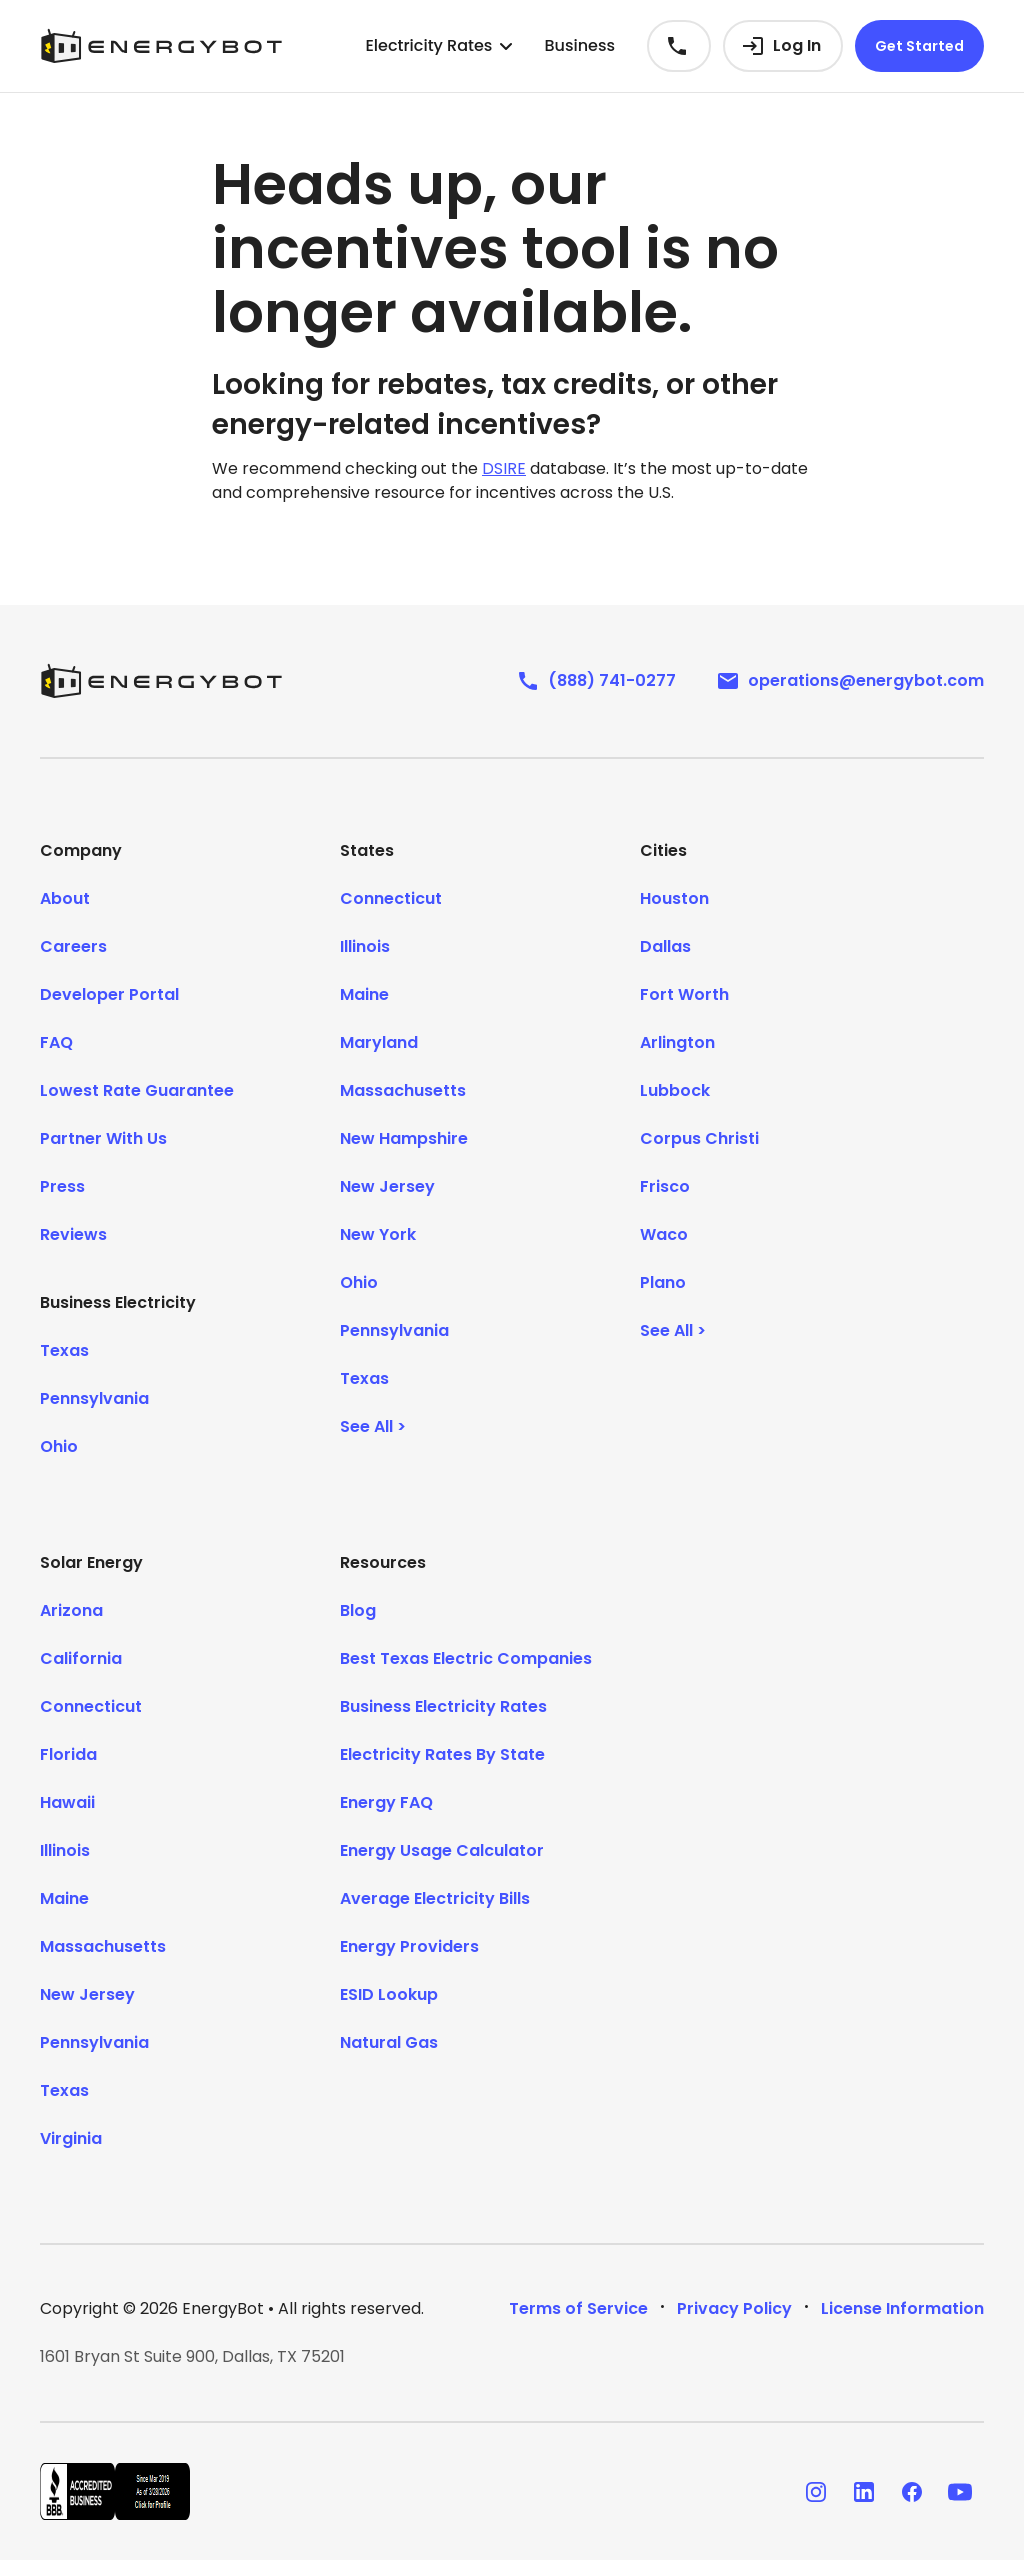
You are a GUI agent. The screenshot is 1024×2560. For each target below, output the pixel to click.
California (81, 1658)
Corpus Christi (699, 1138)
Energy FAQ (386, 1802)
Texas (64, 1350)
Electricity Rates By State (442, 1754)
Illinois (365, 946)
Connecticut (391, 898)
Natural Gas (389, 2042)
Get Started (919, 46)
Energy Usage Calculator (442, 1850)
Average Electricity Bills (435, 1898)
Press (62, 1186)
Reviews (73, 1234)
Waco (664, 1234)
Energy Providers (409, 1946)
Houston (674, 898)
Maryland (379, 1042)
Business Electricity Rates (443, 1706)
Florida (68, 1754)
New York (378, 1234)
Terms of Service (578, 2308)
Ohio (59, 1446)
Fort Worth (684, 994)
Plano (663, 1282)
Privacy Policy (734, 2308)
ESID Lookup (389, 1994)
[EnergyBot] (161, 681)
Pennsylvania (94, 1398)
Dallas (665, 946)
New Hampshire (404, 1138)
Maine (364, 994)
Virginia (71, 2138)
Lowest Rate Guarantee (137, 1090)
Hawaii (67, 1802)
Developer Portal (109, 994)
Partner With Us (103, 1138)
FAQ (56, 1042)
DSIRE (504, 468)
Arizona (71, 1610)
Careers (73, 946)
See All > (373, 1426)
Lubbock (675, 1090)
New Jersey (387, 1186)
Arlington (677, 1042)
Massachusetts (403, 1090)
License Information (902, 2308)
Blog (358, 1610)
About (65, 898)
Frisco (665, 1186)
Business (579, 45)
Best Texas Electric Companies (466, 1658)
